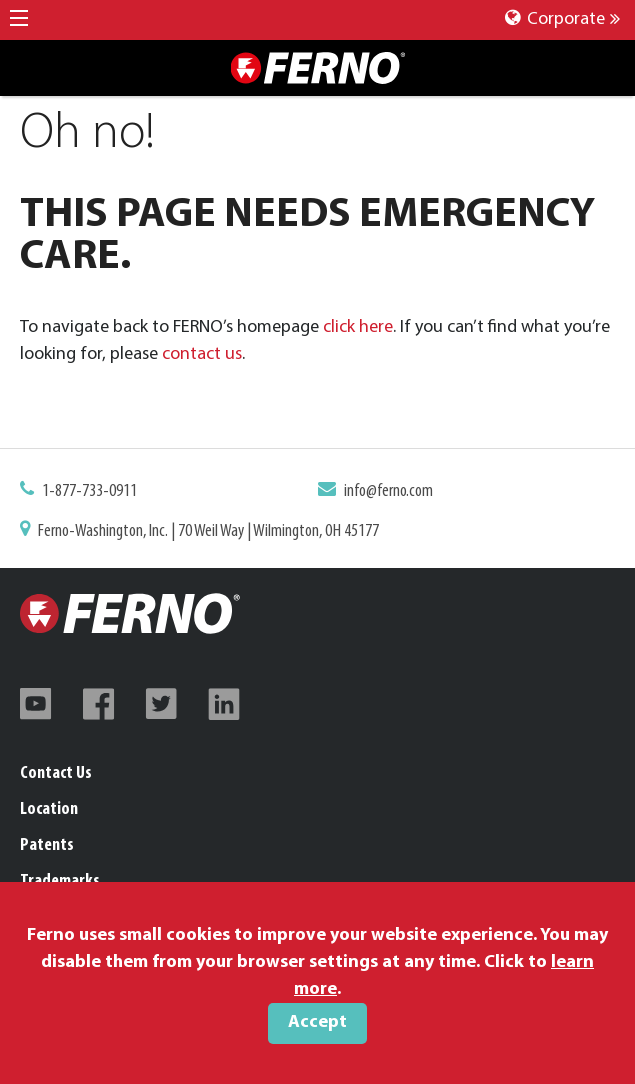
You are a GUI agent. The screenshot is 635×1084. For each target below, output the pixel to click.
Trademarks (60, 881)
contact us (202, 354)
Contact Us (56, 773)
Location (49, 809)
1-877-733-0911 (89, 491)
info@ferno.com (388, 491)
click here (358, 327)
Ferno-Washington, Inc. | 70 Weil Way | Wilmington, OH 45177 (208, 531)
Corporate (562, 19)
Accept (317, 1022)
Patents (47, 845)
